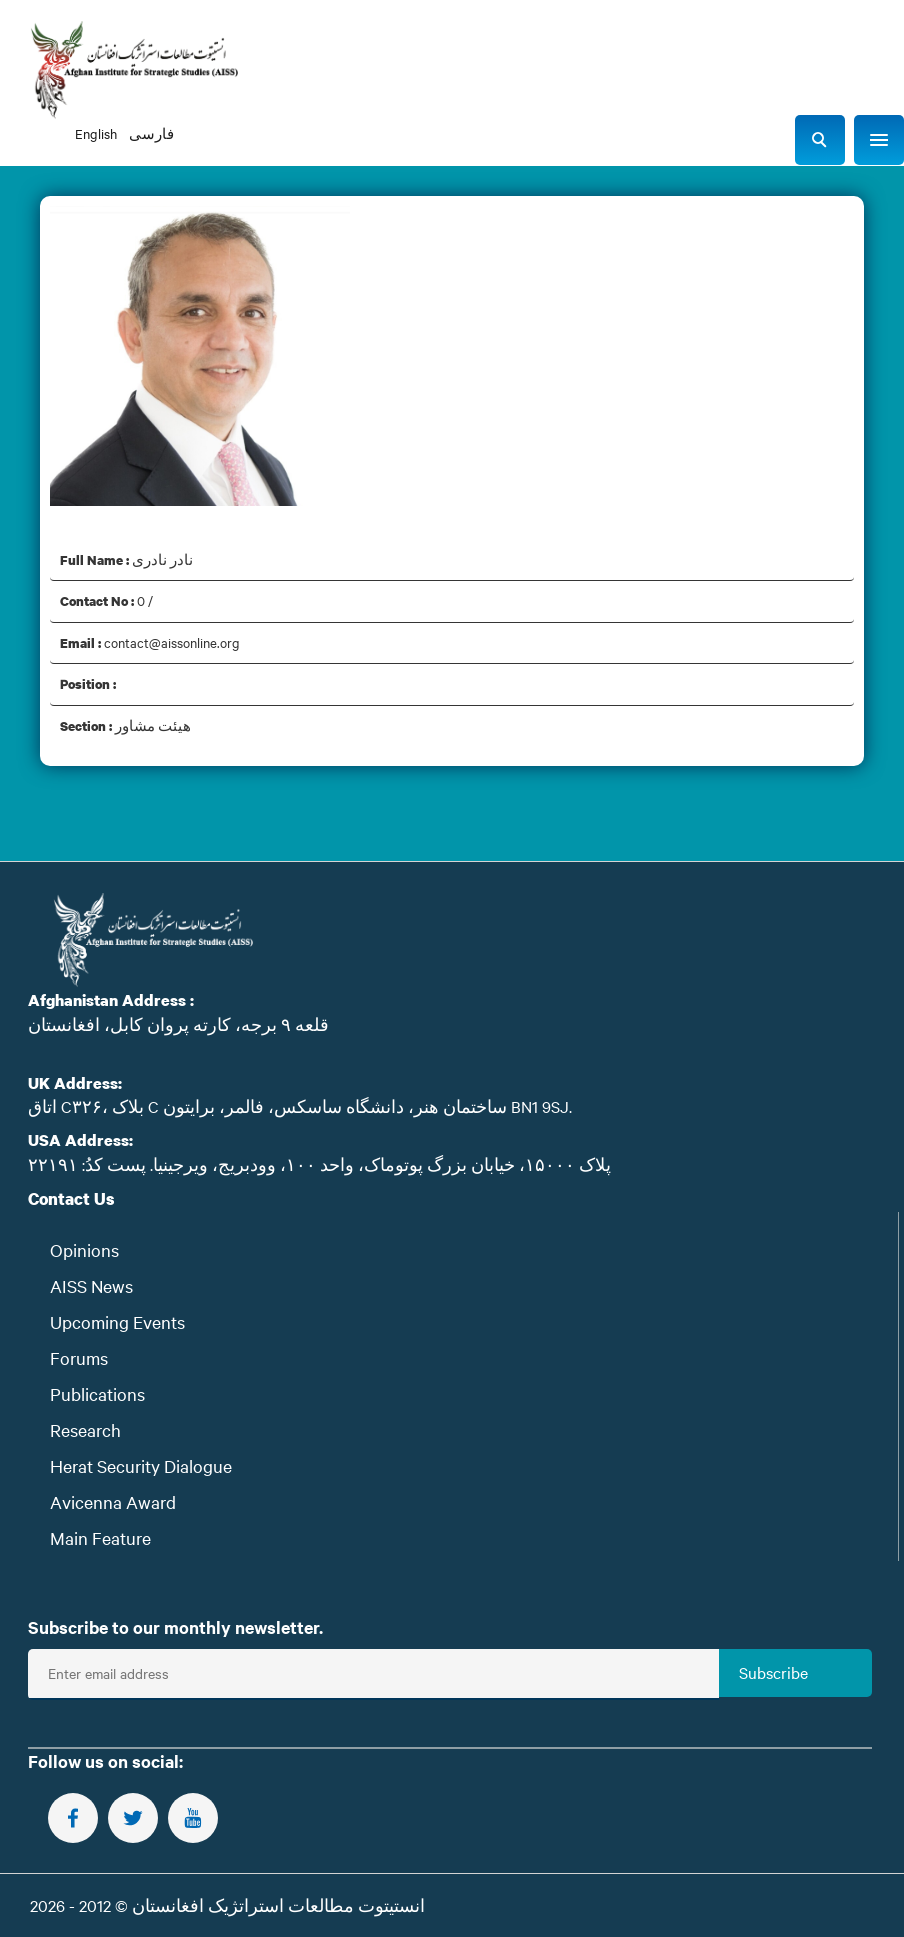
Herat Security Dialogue (141, 1465)
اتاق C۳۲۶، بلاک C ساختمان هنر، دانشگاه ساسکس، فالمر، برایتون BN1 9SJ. (300, 1106)
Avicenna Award (113, 1501)
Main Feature (100, 1537)
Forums (79, 1357)
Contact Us (71, 1198)
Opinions (84, 1249)
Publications (97, 1393)
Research (85, 1429)
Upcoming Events (117, 1321)
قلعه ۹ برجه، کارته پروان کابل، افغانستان (178, 1024)
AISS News (91, 1285)
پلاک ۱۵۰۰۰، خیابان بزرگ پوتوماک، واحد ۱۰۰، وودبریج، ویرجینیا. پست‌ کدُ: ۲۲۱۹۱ (319, 1164)
